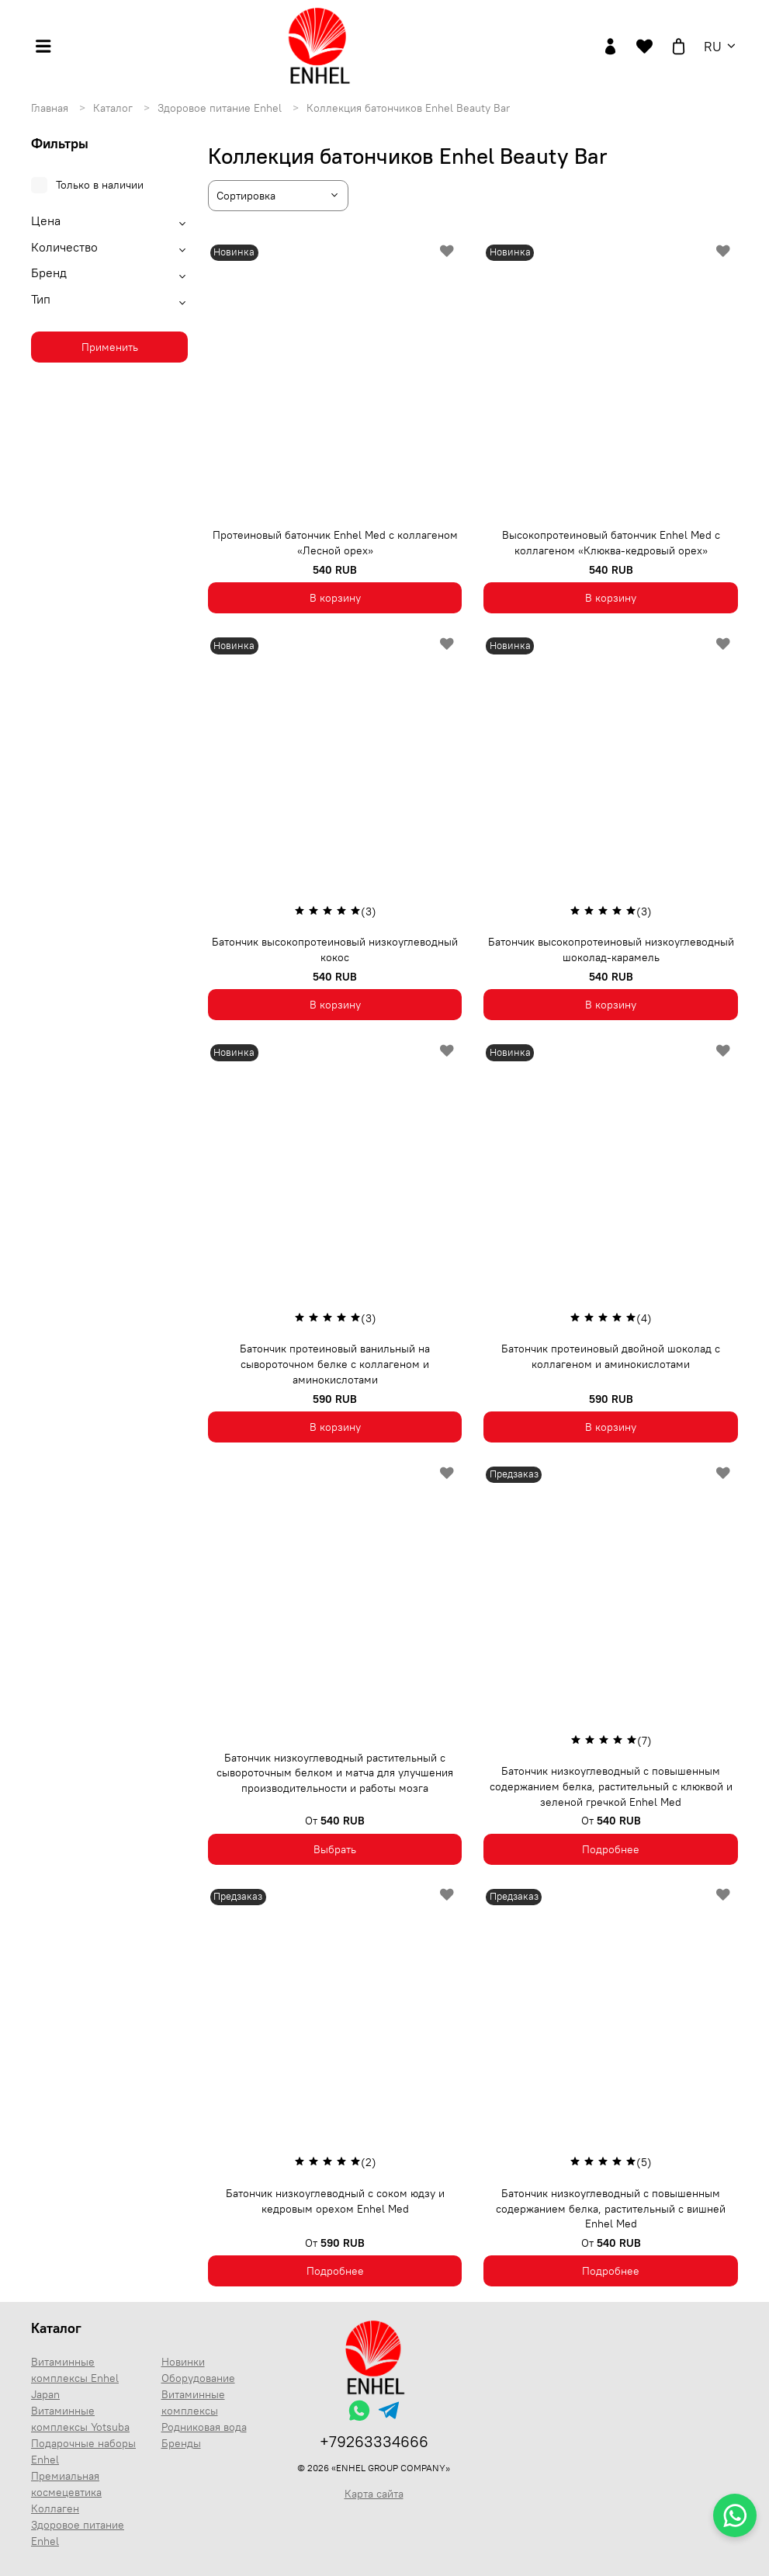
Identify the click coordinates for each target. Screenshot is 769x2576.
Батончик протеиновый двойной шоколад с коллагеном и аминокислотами (610, 1356)
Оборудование (198, 2378)
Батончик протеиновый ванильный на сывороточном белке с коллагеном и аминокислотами (335, 1364)
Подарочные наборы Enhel (83, 2451)
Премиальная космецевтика (66, 2484)
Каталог (114, 108)
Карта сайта (374, 2494)
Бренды (181, 2443)
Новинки (183, 2362)
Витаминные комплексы (193, 2402)
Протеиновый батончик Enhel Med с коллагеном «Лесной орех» (335, 542)
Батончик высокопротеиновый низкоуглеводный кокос (335, 949)
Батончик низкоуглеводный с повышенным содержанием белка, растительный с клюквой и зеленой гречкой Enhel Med (611, 1786)
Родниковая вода (204, 2427)
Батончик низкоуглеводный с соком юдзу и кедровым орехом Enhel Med (335, 2201)
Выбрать (334, 1849)
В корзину (335, 598)
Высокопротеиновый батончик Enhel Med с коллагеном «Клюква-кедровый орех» (611, 542)
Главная (51, 108)
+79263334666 (374, 2441)
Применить (109, 347)
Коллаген (55, 2508)
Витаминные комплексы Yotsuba (80, 2419)
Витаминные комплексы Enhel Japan (75, 2378)
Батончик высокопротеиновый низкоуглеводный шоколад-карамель (611, 949)
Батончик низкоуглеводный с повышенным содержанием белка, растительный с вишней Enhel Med (611, 2208)
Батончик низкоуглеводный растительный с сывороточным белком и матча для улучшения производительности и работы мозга (334, 1773)
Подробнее (610, 1849)
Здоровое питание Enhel (221, 108)
